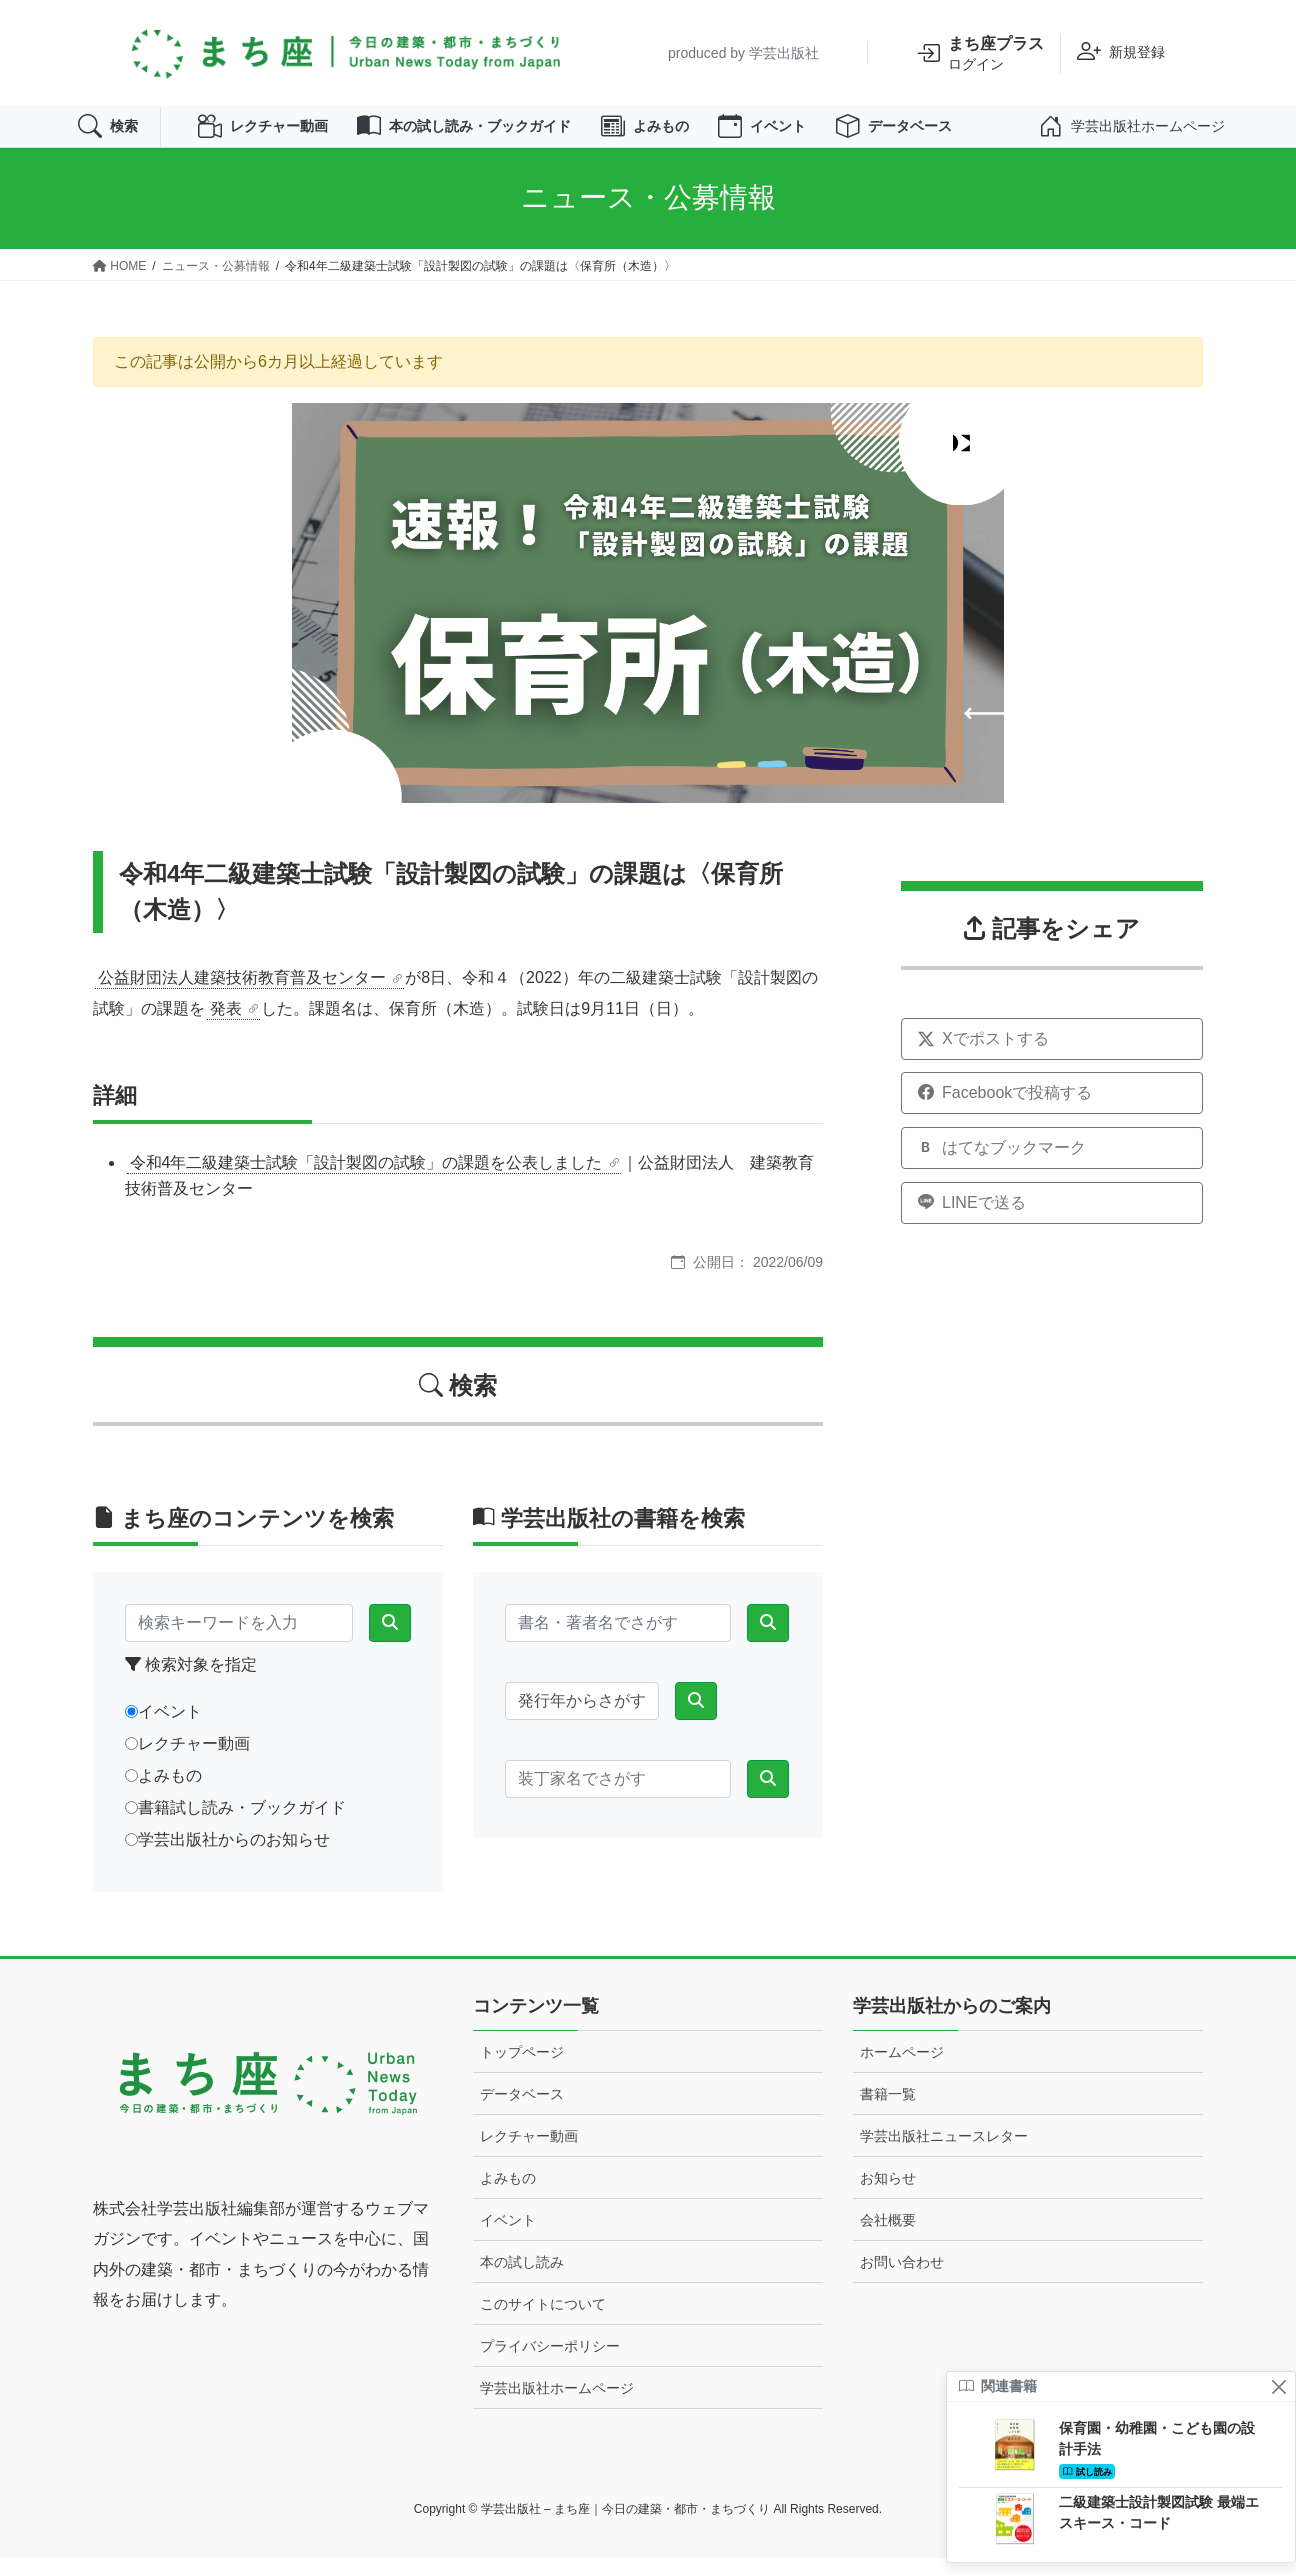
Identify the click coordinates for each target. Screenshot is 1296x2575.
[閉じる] (1278, 2386)
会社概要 (888, 2237)
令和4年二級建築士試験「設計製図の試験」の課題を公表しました (366, 1179)
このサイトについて (543, 2321)
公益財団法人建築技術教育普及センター (242, 994)
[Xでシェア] (1052, 1056)
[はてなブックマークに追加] (1052, 1165)
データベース (977, 135)
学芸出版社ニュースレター (944, 2153)
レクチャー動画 (281, 135)
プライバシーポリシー (550, 2363)
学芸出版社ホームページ (557, 2405)
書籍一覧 (888, 2111)
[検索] (390, 1641)
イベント (833, 135)
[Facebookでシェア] (1052, 1111)
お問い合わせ (902, 2279)
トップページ (522, 2069)
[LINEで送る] (1052, 1220)
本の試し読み (522, 2279)
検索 (112, 135)
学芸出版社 (784, 53)
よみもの (705, 135)
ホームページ (902, 2069)
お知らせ (888, 2195)
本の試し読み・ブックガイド (505, 135)
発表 (226, 1025)
